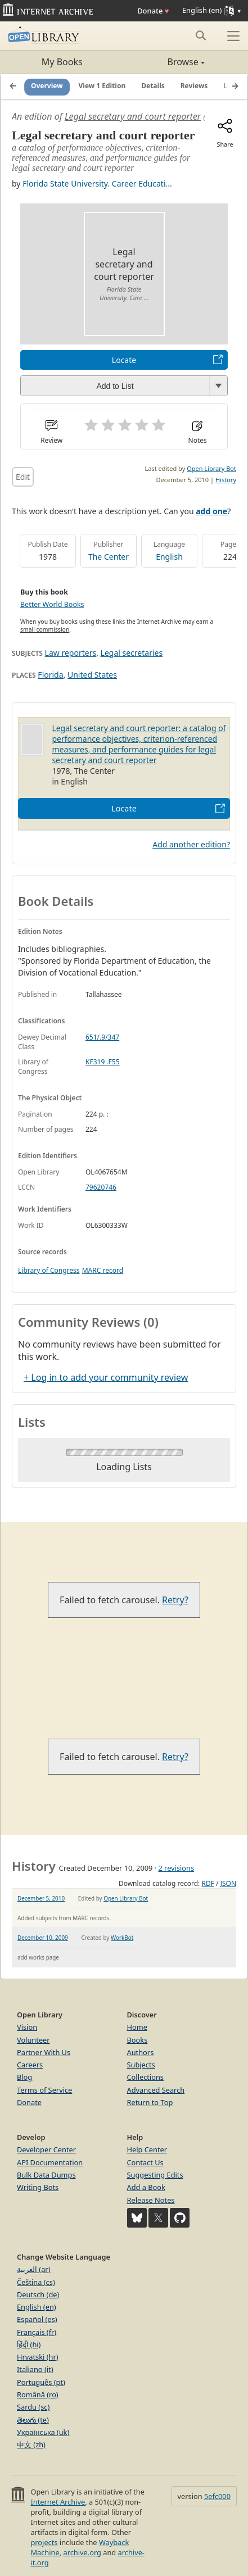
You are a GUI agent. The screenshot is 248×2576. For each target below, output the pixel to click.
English (169, 556)
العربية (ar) (33, 2269)
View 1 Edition (102, 86)
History (225, 479)
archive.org (82, 2552)
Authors (140, 2052)
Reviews (194, 86)
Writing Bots (37, 2187)
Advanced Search (156, 2090)
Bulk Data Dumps (46, 2175)
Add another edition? (191, 844)
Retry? (175, 1600)
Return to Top (150, 2102)
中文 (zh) (31, 2444)
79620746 (100, 1187)
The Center (108, 556)
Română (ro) (37, 2394)
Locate (124, 360)
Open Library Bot (211, 468)
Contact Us (145, 2162)
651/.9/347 (102, 1037)
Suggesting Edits (155, 2175)
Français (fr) (36, 2332)
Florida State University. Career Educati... (97, 183)
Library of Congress (49, 1270)
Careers (30, 2065)
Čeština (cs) (36, 2282)
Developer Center (46, 2149)
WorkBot (122, 1938)
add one (211, 511)
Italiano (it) (35, 2369)
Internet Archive (57, 2502)
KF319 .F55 (102, 1062)
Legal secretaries (132, 652)
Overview (47, 86)
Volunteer (33, 2040)
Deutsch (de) (38, 2294)
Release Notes (151, 2200)
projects (43, 2542)
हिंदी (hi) (28, 2344)
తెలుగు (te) (33, 2420)
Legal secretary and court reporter (133, 116)
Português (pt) (41, 2382)
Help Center (147, 2149)
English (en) (36, 2307)
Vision (27, 2027)
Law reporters (71, 652)
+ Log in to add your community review (106, 1377)
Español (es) (37, 2319)
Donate (153, 11)
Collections (145, 2077)
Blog (24, 2077)
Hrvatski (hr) (37, 2357)
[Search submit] (200, 35)
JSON (228, 1883)
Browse (164, 62)
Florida (50, 674)
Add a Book (146, 2187)
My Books (62, 62)
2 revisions (176, 1868)
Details (153, 86)
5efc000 (217, 2496)
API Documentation (50, 2162)
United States (92, 674)
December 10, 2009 (42, 1938)
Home (137, 2027)
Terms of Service (44, 2090)
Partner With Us (43, 2052)
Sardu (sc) (33, 2407)
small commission (44, 629)
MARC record (102, 1270)
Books (137, 2040)
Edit (23, 476)
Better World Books (52, 604)
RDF (207, 1883)
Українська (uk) (43, 2432)
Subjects (141, 2065)
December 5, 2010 (41, 1898)
